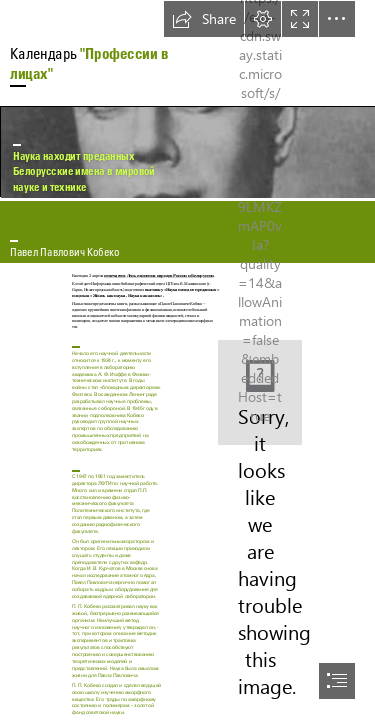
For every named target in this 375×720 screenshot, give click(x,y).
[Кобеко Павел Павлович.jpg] (187, 151)
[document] (187, 360)
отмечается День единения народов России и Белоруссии (158, 276)
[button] (204, 19)
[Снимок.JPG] (260, 392)
